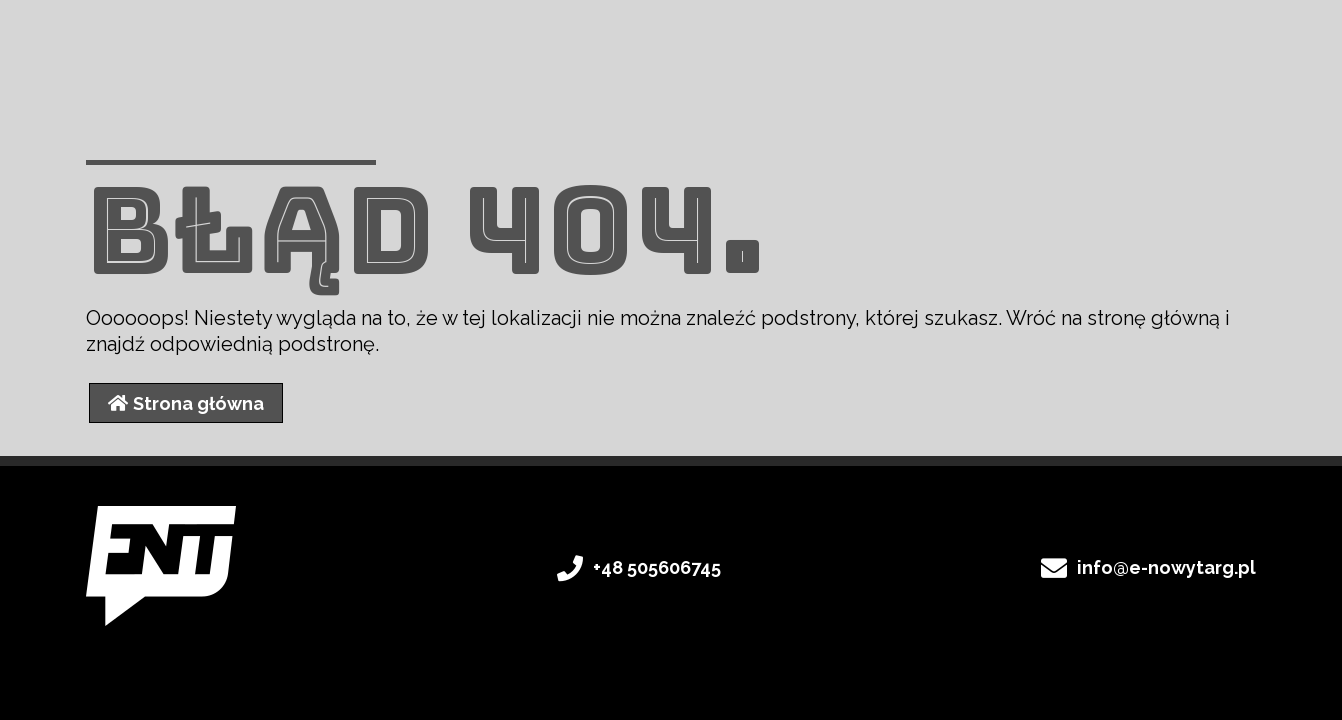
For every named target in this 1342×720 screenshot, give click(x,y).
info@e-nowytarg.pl (1166, 567)
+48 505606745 (657, 567)
